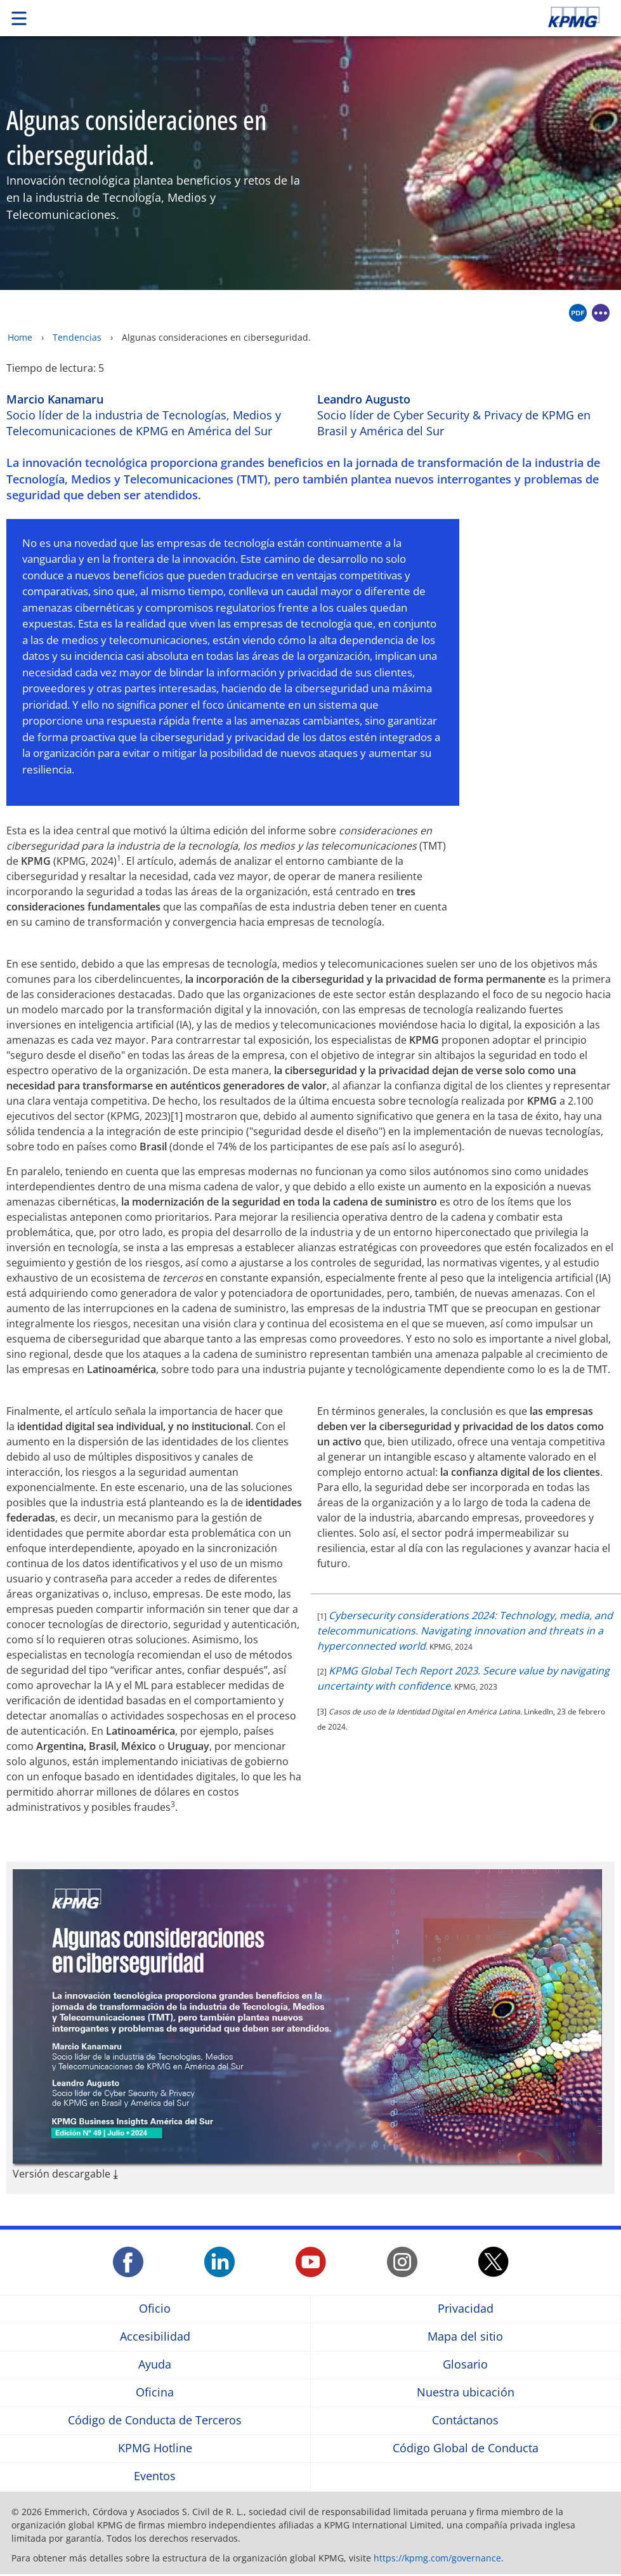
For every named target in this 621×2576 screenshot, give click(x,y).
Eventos (155, 2476)
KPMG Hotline (155, 2448)
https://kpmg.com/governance (437, 2558)
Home (20, 337)
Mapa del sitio (465, 2337)
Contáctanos (465, 2421)
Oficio (155, 2309)
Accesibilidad (155, 2337)
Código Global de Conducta (466, 2448)
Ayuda (154, 2365)
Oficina (155, 2393)
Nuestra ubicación (465, 2393)
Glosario (465, 2365)
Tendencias (77, 337)
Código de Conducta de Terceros (155, 2421)
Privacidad (466, 2309)
